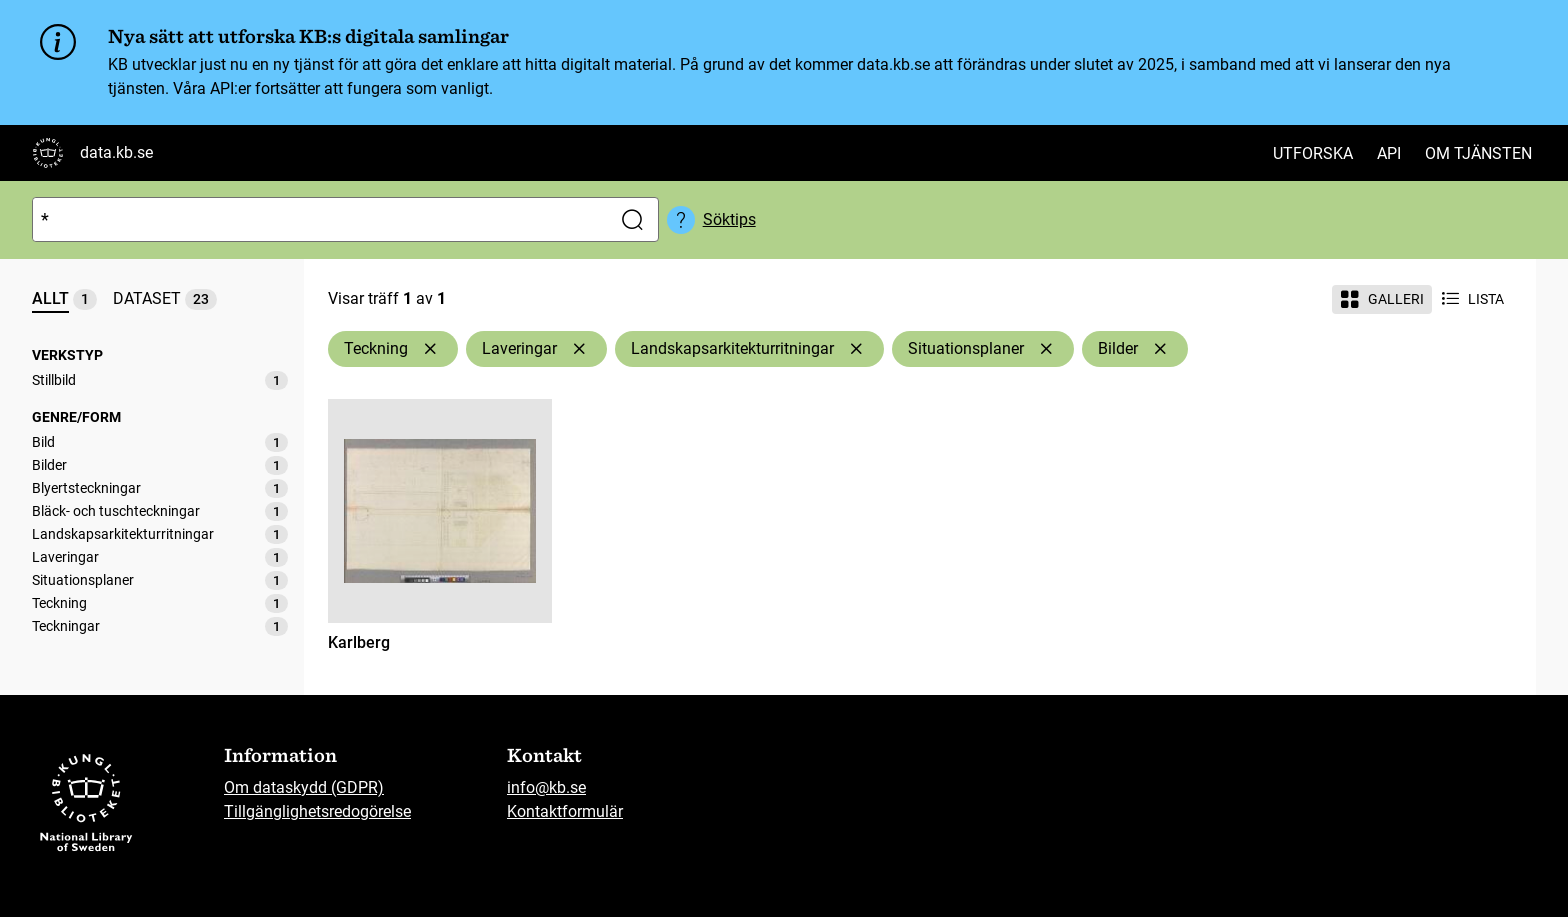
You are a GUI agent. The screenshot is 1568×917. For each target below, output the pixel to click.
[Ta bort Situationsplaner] (1046, 349)
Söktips (729, 219)
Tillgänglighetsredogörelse (317, 811)
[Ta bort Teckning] (430, 349)
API (1389, 153)
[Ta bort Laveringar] (579, 349)
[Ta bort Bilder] (1160, 349)
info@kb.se (546, 787)
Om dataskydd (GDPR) (304, 787)
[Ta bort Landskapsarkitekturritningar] (856, 349)
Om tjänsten (1478, 153)
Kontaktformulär (565, 811)
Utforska (1313, 153)
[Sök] (317, 219)
